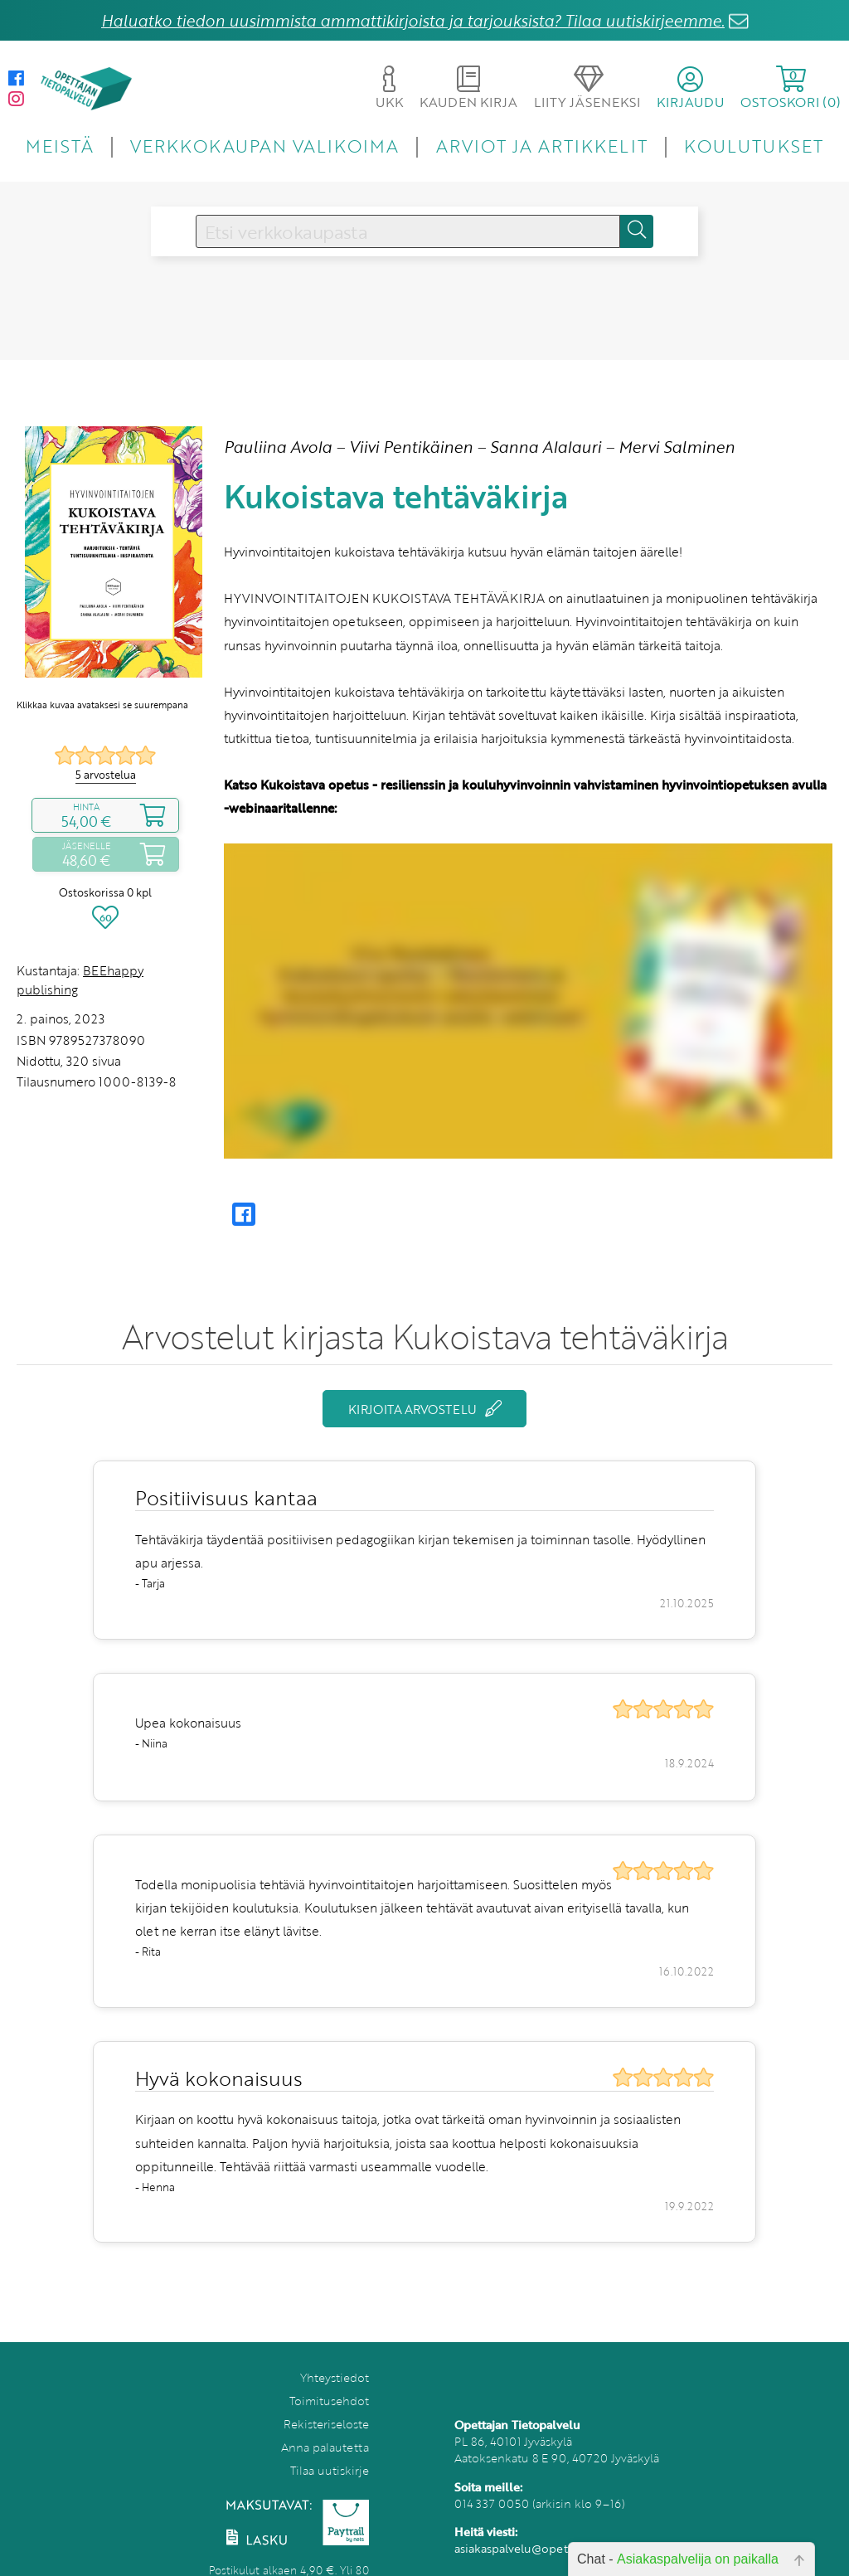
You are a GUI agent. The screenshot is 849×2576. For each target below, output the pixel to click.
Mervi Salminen (677, 447)
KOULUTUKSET (753, 145)
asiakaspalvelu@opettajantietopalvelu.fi (562, 2548)
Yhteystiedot (334, 2377)
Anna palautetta (325, 2447)
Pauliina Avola (278, 447)
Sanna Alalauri (545, 447)
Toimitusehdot (329, 2400)
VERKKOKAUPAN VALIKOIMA (264, 145)
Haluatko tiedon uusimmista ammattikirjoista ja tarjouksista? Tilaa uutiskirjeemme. (413, 20)
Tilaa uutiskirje (329, 2470)
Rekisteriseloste (326, 2424)
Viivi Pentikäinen (411, 447)
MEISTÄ (59, 145)
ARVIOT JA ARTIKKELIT (542, 145)
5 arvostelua (105, 774)
